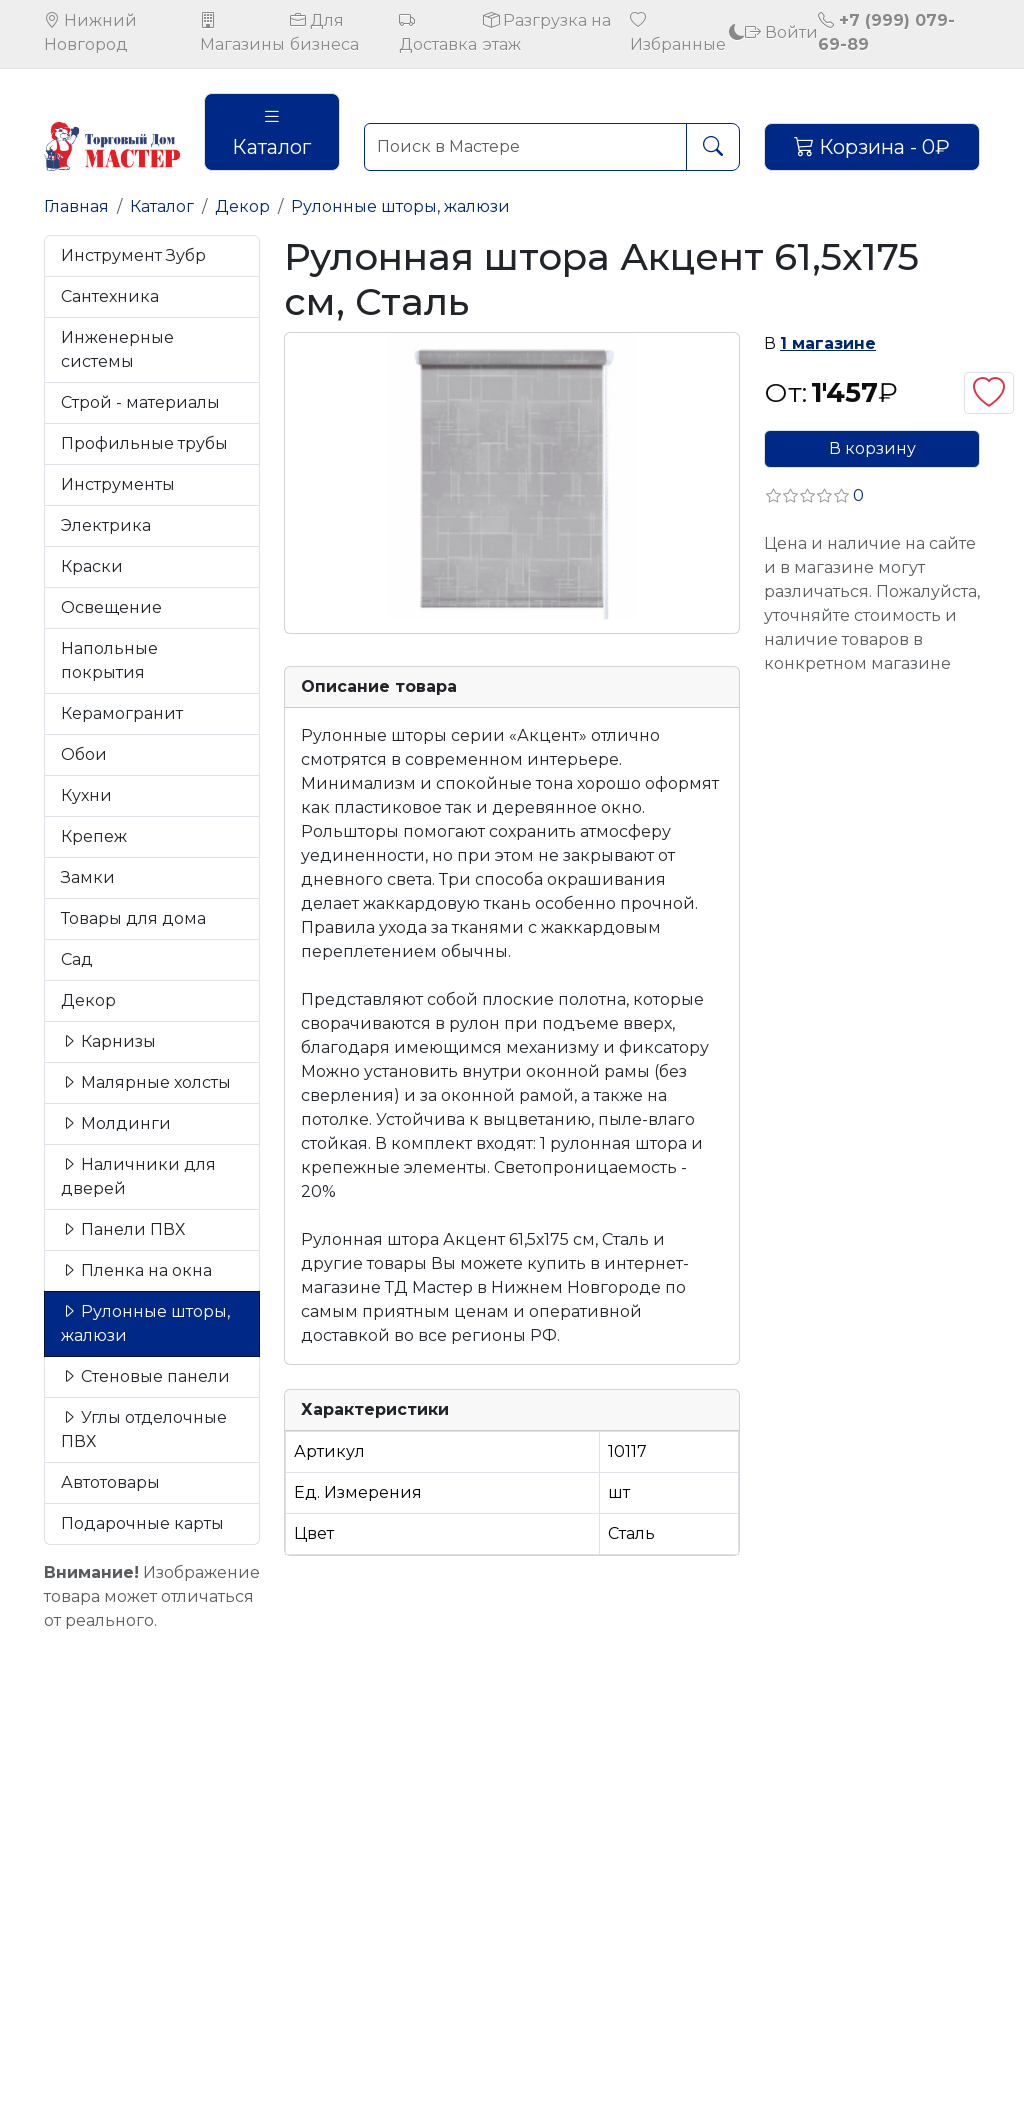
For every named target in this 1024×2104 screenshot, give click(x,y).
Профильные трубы (144, 443)
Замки (88, 877)
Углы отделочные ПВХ (144, 1429)
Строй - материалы (140, 402)
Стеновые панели (145, 1376)
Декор (242, 206)
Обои (84, 754)
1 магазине (828, 343)
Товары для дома (133, 918)
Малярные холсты (146, 1082)
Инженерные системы (117, 349)
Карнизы (108, 1041)
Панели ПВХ (123, 1229)
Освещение (111, 607)
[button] (814, 495)
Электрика (106, 525)
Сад (77, 959)
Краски (92, 566)
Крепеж (94, 836)
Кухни (86, 795)
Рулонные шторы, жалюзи (400, 206)
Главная (76, 206)
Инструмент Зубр (133, 255)
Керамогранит (122, 713)
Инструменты (118, 484)
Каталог (271, 132)
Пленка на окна (136, 1270)
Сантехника (110, 296)
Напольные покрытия (109, 660)
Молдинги (116, 1123)
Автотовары (110, 1482)
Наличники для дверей (138, 1176)
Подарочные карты (142, 1523)
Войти (781, 32)
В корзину (872, 448)
